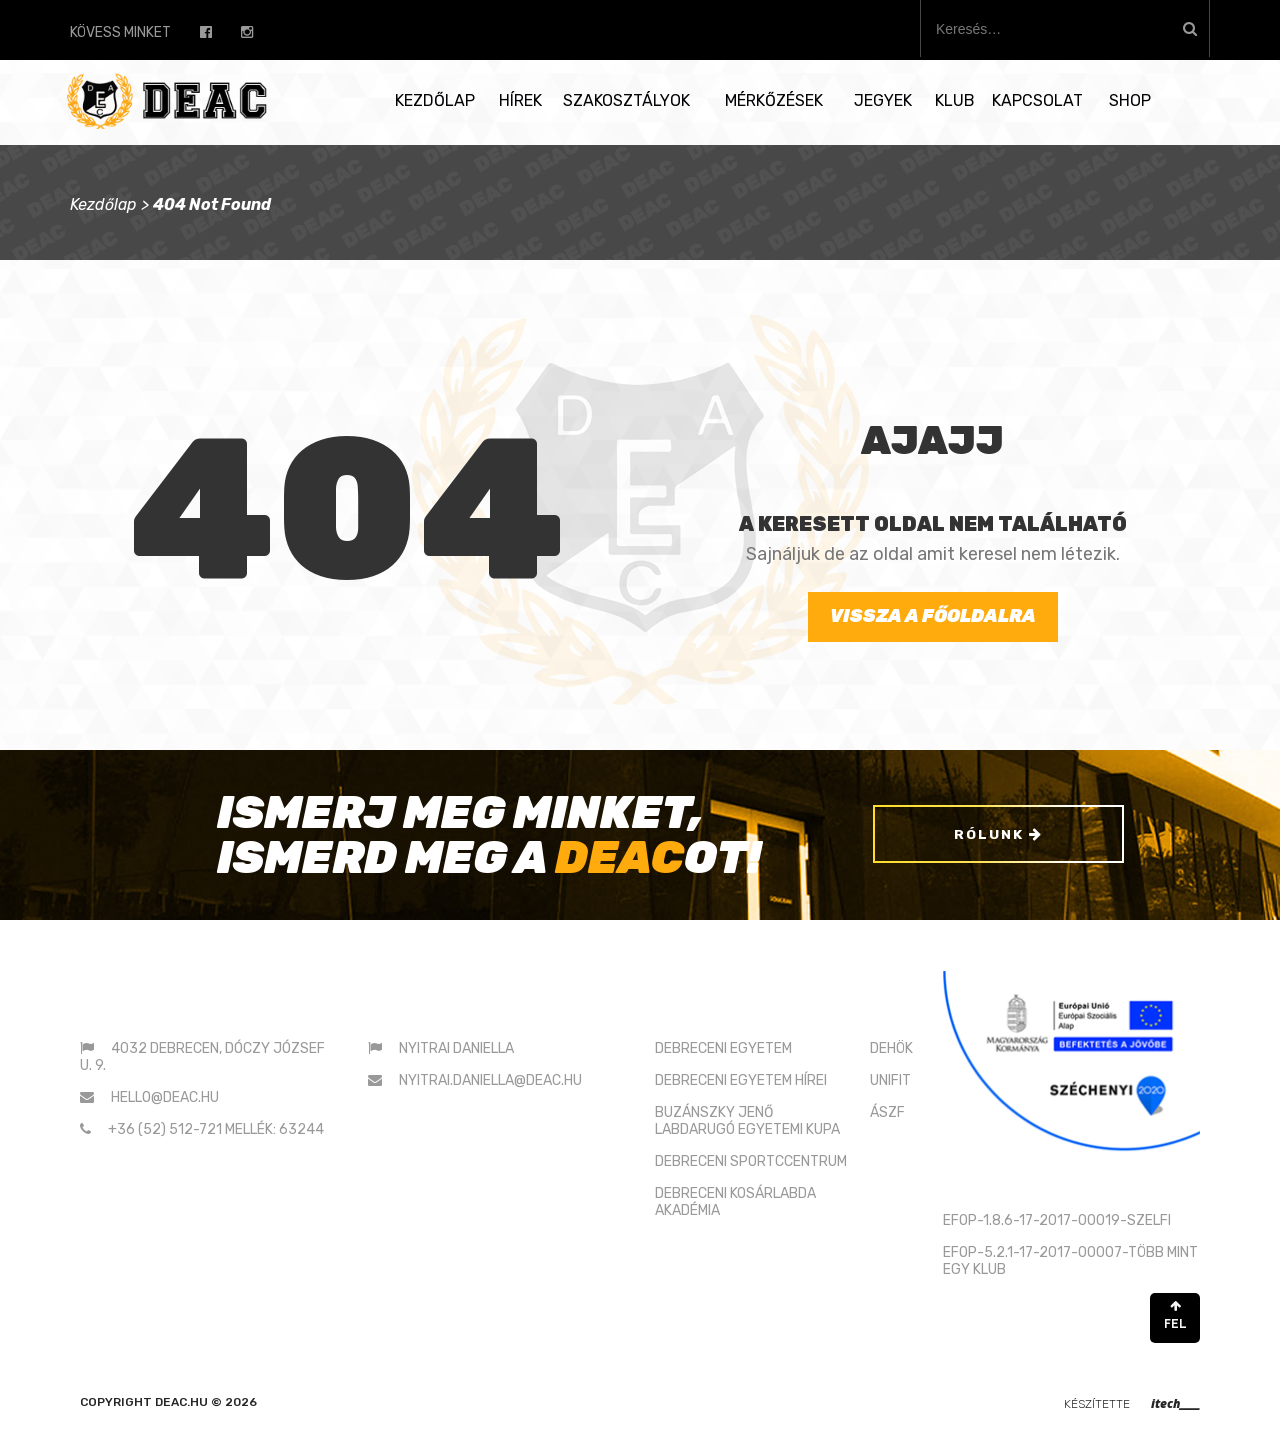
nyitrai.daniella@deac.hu (490, 1080)
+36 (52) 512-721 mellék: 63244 (216, 1129)
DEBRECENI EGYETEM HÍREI (741, 1080)
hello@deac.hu (165, 1097)
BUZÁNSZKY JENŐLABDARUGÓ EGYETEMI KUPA (747, 1121)
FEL (1175, 1315)
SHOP (1130, 100)
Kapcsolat (1037, 100)
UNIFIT (890, 1080)
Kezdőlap (435, 100)
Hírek (520, 100)
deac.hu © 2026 (206, 1402)
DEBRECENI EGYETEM (723, 1048)
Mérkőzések (774, 100)
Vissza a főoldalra (933, 616)
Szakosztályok (626, 100)
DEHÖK (891, 1048)
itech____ (1175, 1403)
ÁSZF (887, 1112)
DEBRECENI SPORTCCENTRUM (751, 1161)
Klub (955, 100)
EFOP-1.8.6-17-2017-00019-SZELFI (1057, 1220)
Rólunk (998, 835)
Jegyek (883, 100)
